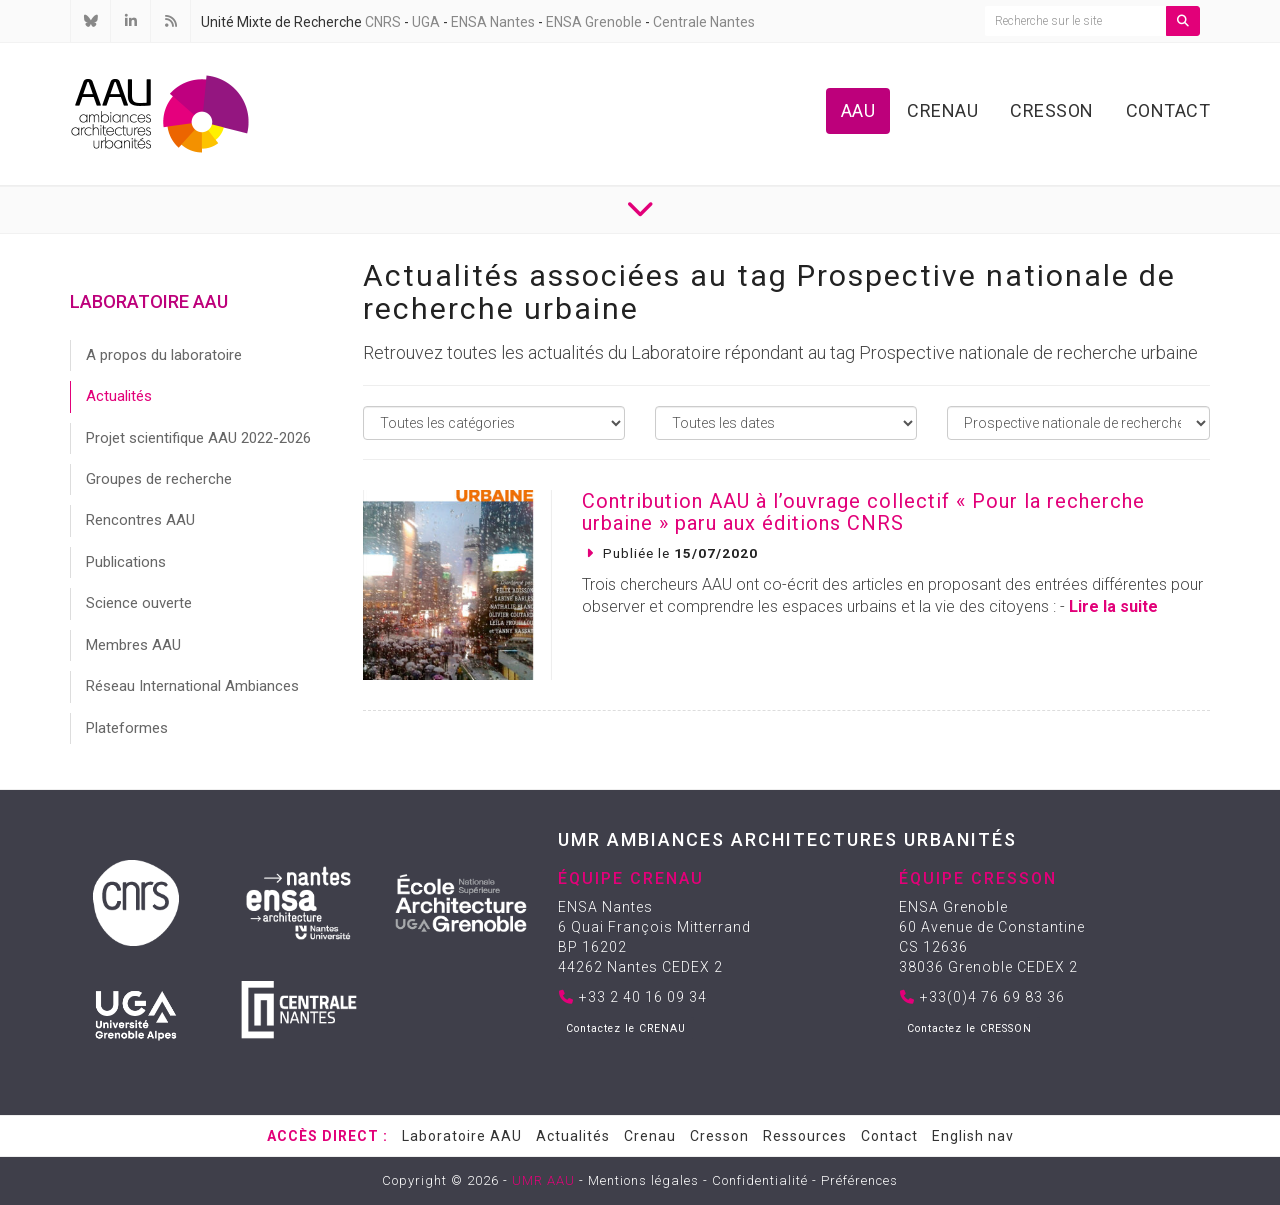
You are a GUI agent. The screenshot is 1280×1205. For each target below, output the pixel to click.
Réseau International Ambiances (192, 686)
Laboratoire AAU (462, 1136)
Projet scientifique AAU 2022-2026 (198, 438)
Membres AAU (133, 645)
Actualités (119, 396)
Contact (1168, 110)
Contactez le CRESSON (969, 1028)
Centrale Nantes (704, 22)
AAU (858, 110)
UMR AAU (543, 1180)
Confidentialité (760, 1180)
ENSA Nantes (493, 22)
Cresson (1052, 110)
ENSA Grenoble (594, 22)
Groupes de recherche (159, 479)
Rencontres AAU (140, 520)
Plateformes (127, 728)
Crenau (942, 110)
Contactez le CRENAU (626, 1028)
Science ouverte (139, 603)
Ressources (805, 1136)
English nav (973, 1136)
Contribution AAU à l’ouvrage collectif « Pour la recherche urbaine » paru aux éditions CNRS (863, 512)
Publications (126, 562)
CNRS (383, 22)
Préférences (859, 1180)
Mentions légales (643, 1180)
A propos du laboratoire (164, 355)
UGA (426, 22)
